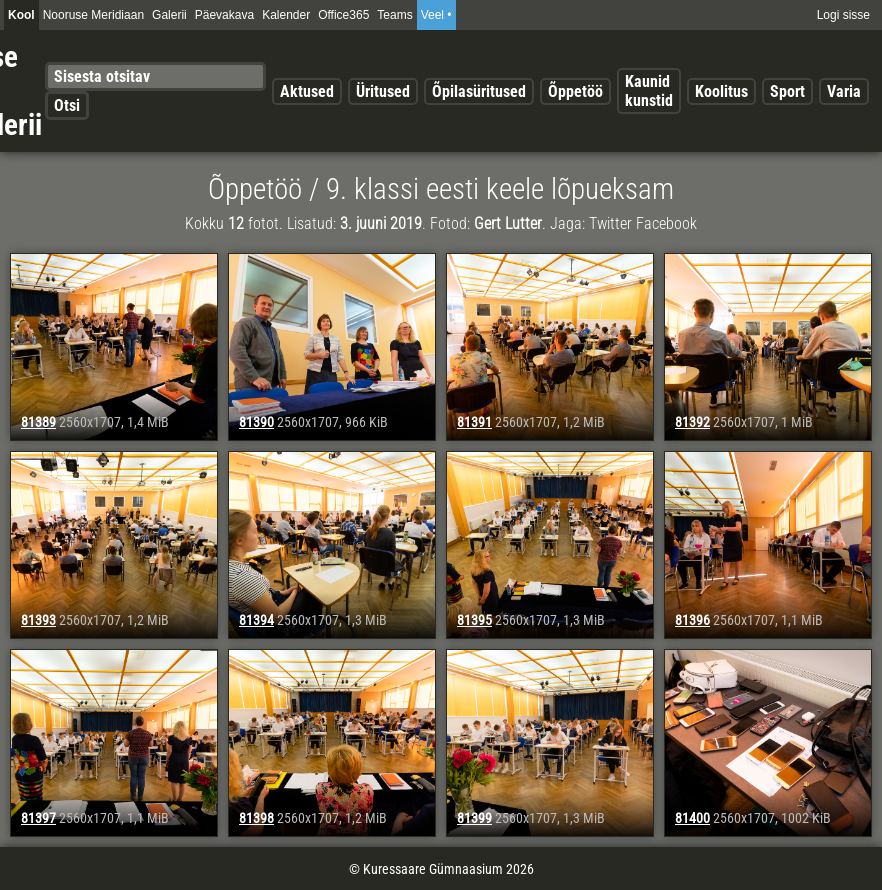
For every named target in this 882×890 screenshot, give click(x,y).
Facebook (666, 223)
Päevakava (224, 15)
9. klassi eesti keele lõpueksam (500, 189)
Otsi (67, 105)
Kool (21, 15)
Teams (394, 15)
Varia (844, 91)
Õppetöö (575, 91)
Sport (787, 91)
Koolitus (721, 91)
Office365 (343, 15)
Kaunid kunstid (649, 91)
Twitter (610, 223)
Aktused (307, 91)
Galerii (169, 15)
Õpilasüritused (479, 91)
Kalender (286, 15)
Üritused (383, 91)
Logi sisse (843, 15)
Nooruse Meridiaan (93, 15)
